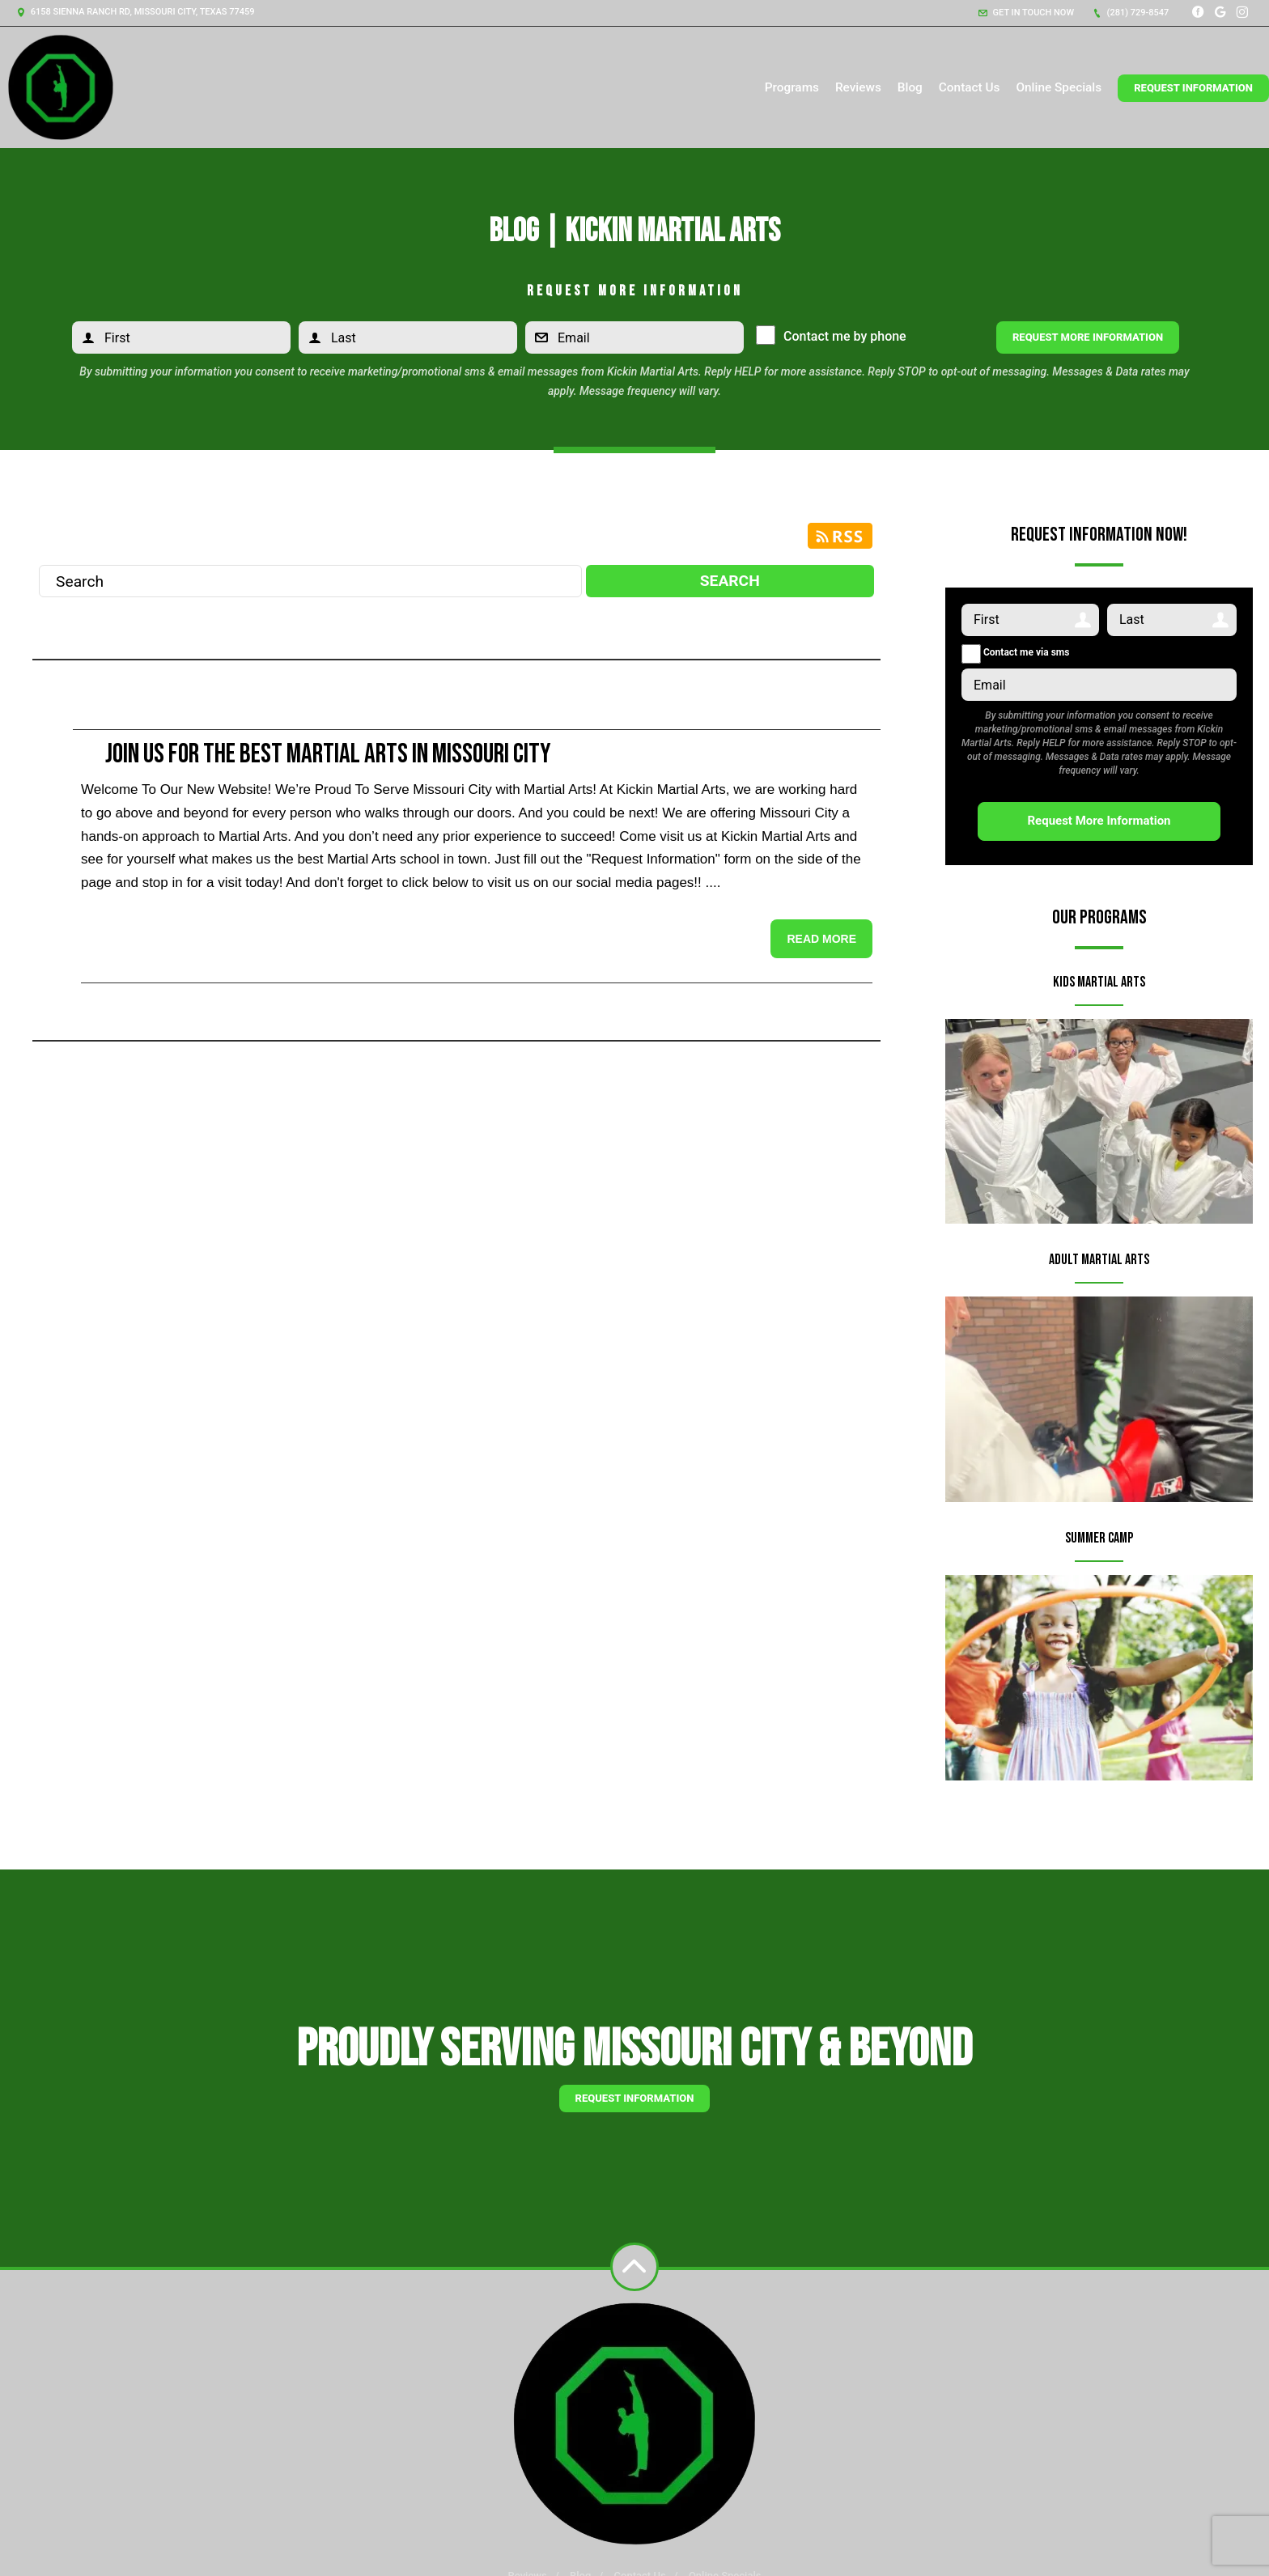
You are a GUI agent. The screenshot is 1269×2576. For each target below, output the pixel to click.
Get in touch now (1026, 12)
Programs (792, 87)
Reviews (858, 87)
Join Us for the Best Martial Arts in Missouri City (328, 753)
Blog (910, 87)
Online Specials (1058, 87)
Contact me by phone (840, 336)
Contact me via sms (1015, 652)
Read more (821, 938)
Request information (634, 2098)
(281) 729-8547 (1131, 12)
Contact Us (969, 87)
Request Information (1193, 88)
